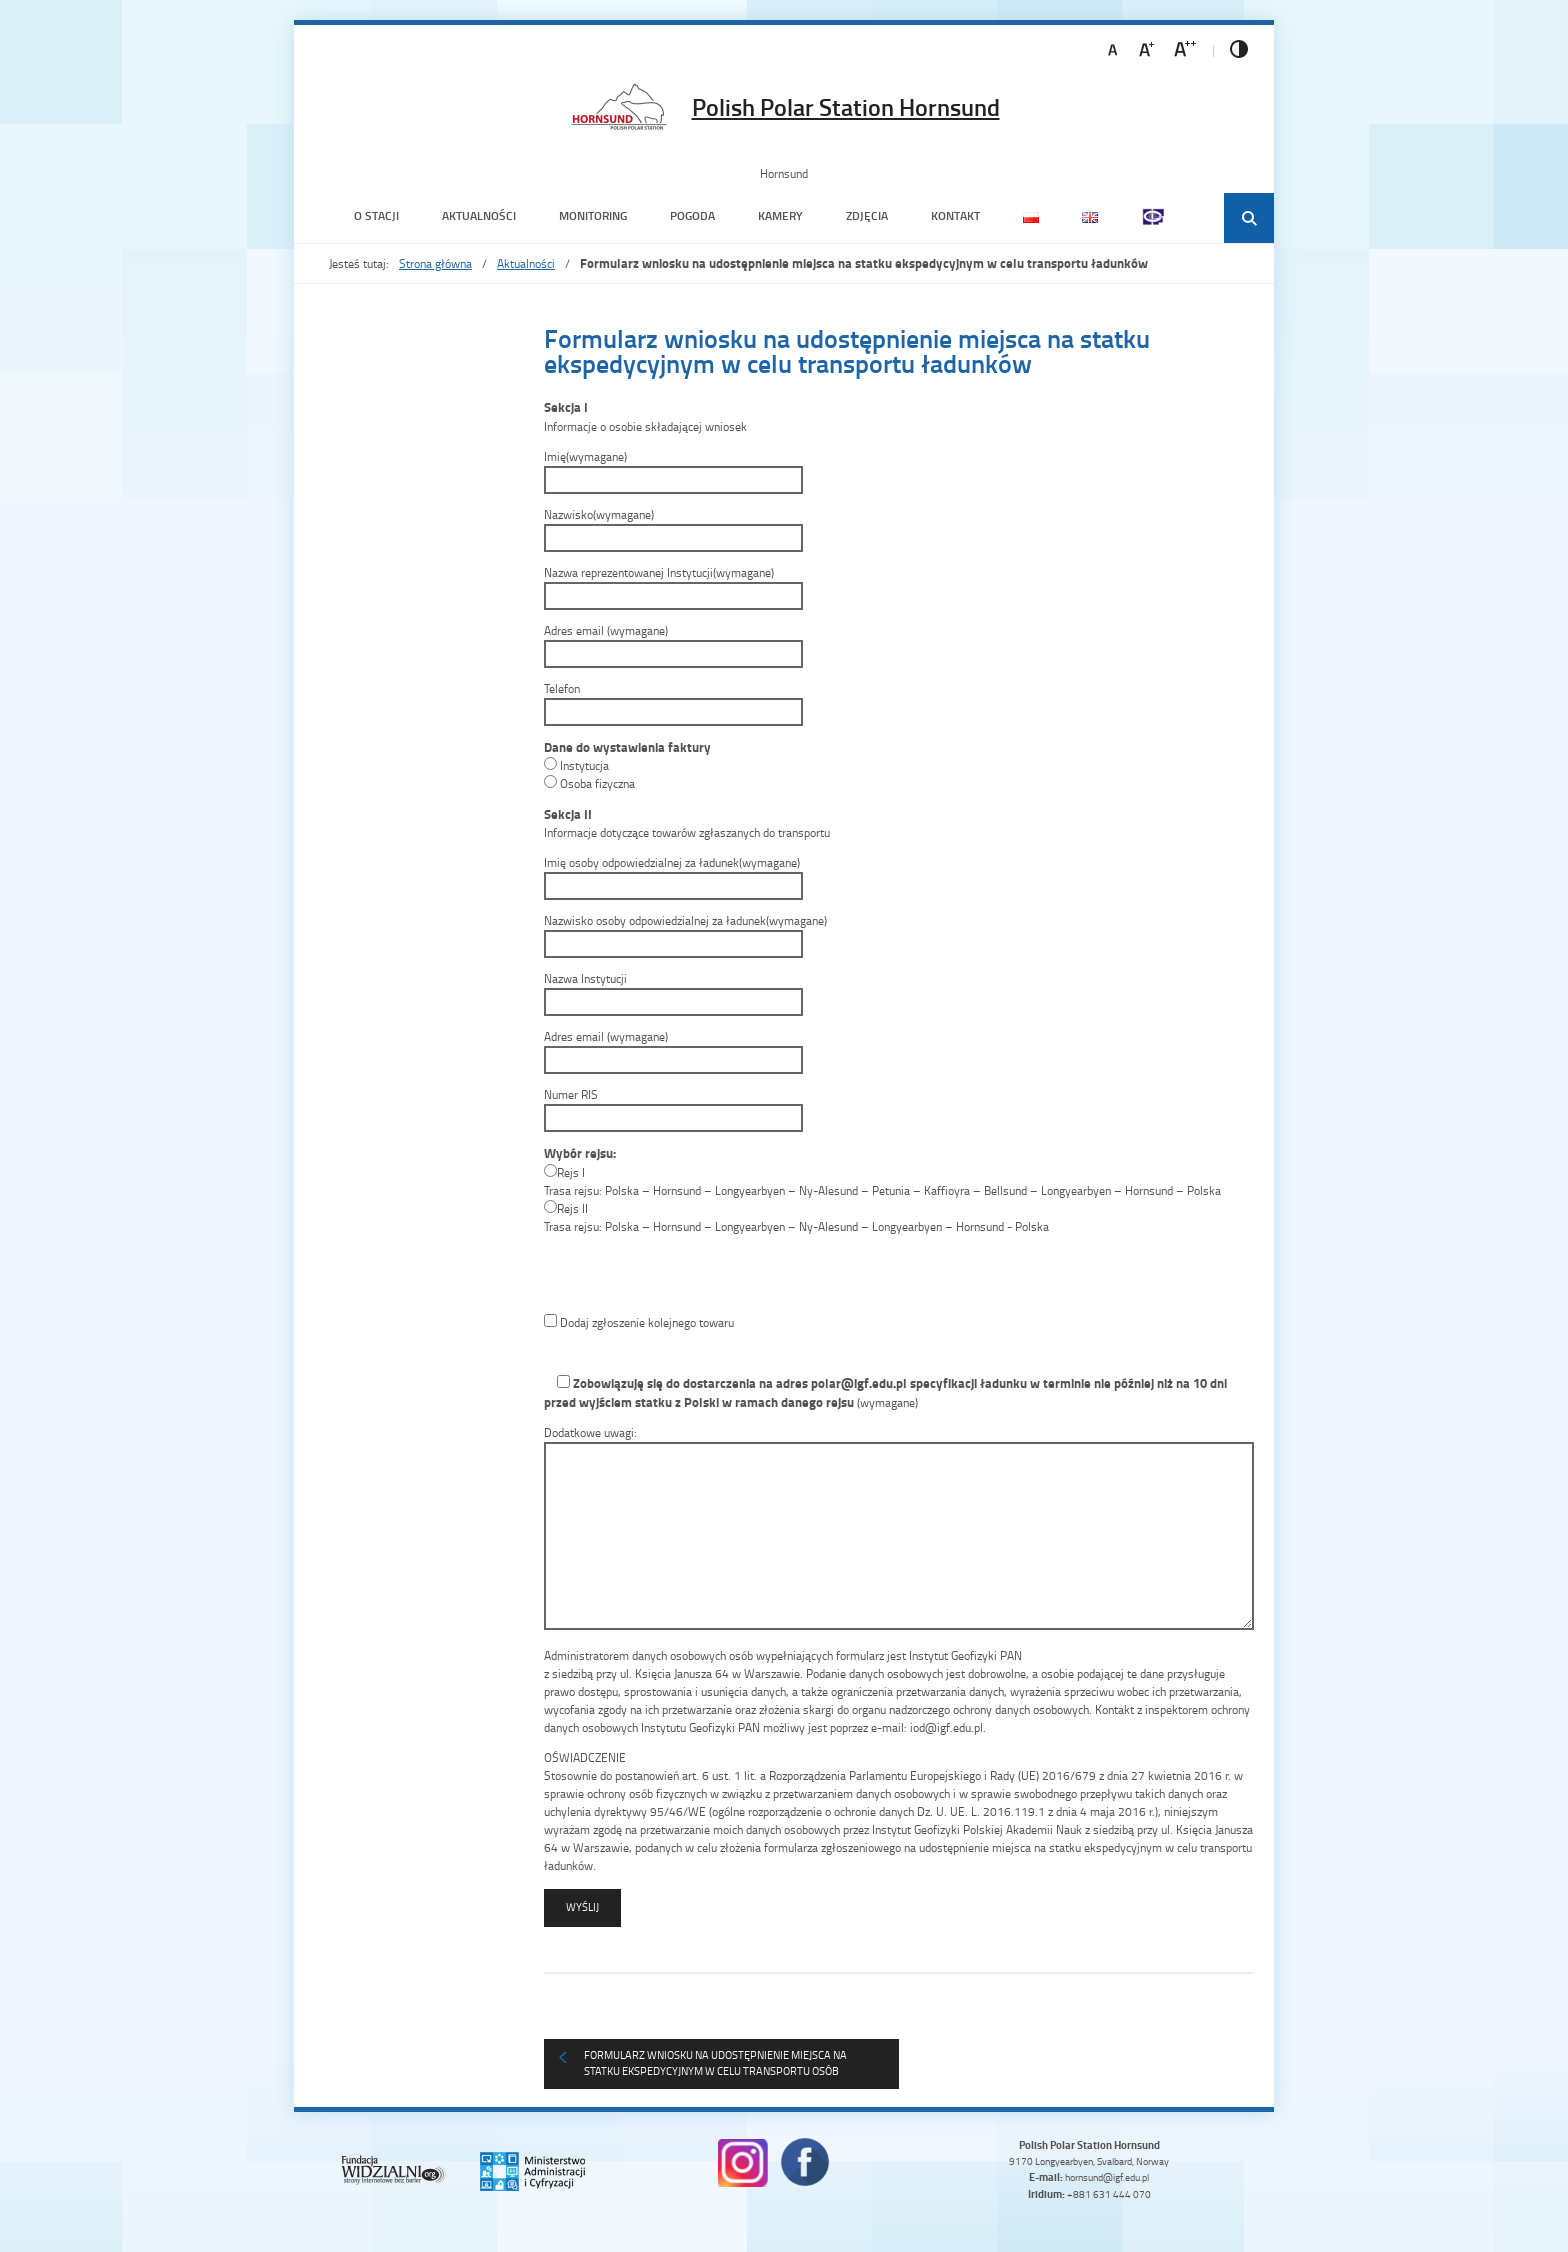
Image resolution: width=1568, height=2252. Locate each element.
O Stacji (376, 215)
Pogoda (692, 215)
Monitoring (593, 215)
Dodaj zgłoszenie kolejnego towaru (639, 1322)
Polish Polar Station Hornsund (846, 107)
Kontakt (955, 215)
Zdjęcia (867, 215)
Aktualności (479, 215)
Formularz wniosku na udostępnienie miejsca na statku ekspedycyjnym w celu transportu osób (715, 2063)
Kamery (780, 215)
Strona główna (435, 263)
